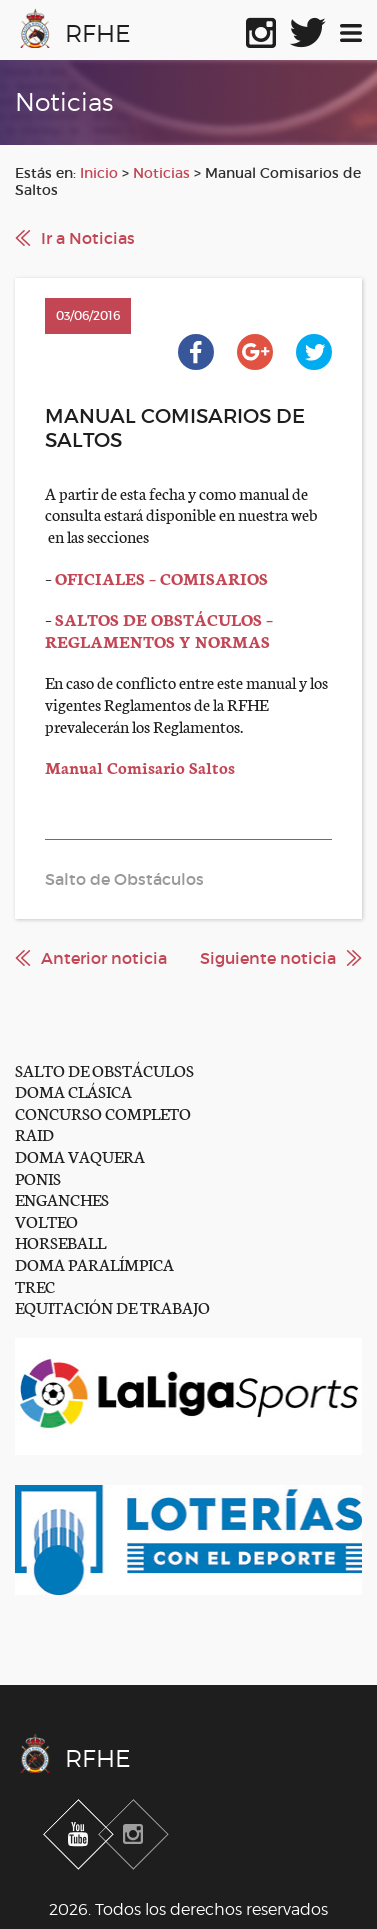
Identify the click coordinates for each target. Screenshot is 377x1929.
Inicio (99, 173)
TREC (35, 1285)
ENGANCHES (62, 1198)
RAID (34, 1133)
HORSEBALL (60, 1241)
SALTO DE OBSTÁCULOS (104, 1069)
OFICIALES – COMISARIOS (161, 577)
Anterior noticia (104, 958)
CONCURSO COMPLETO (103, 1112)
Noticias (161, 173)
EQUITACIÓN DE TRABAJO (112, 1306)
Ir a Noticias (88, 238)
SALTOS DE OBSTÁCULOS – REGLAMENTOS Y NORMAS (159, 629)
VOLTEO (46, 1220)
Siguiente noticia (268, 958)
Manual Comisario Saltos (140, 766)
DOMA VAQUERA (80, 1155)
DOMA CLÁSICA (73, 1090)
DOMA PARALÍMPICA (94, 1263)
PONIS (38, 1177)
